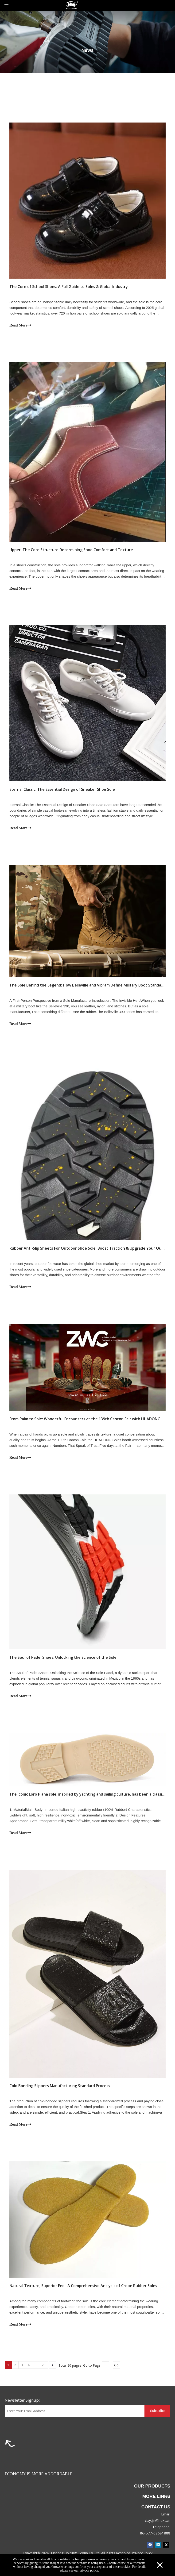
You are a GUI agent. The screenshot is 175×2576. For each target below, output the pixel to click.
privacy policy (88, 2570)
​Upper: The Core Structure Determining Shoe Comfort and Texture (71, 549)
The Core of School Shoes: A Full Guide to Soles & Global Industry (68, 286)
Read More (20, 325)
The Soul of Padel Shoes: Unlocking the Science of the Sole (63, 1657)
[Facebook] (150, 2544)
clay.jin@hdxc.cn (157, 2520)
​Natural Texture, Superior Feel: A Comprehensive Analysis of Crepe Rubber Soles (83, 2285)
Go (116, 2365)
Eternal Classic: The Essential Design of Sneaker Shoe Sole (62, 789)
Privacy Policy (142, 2553)
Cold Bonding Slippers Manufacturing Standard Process (59, 2085)
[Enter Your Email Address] (73, 2411)
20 (43, 2365)
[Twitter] (166, 2544)
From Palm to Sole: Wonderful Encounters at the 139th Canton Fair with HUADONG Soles (90, 1418)
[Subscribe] (157, 2411)
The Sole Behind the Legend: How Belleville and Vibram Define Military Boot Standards (88, 985)
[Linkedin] (158, 2544)
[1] (10, 2443)
